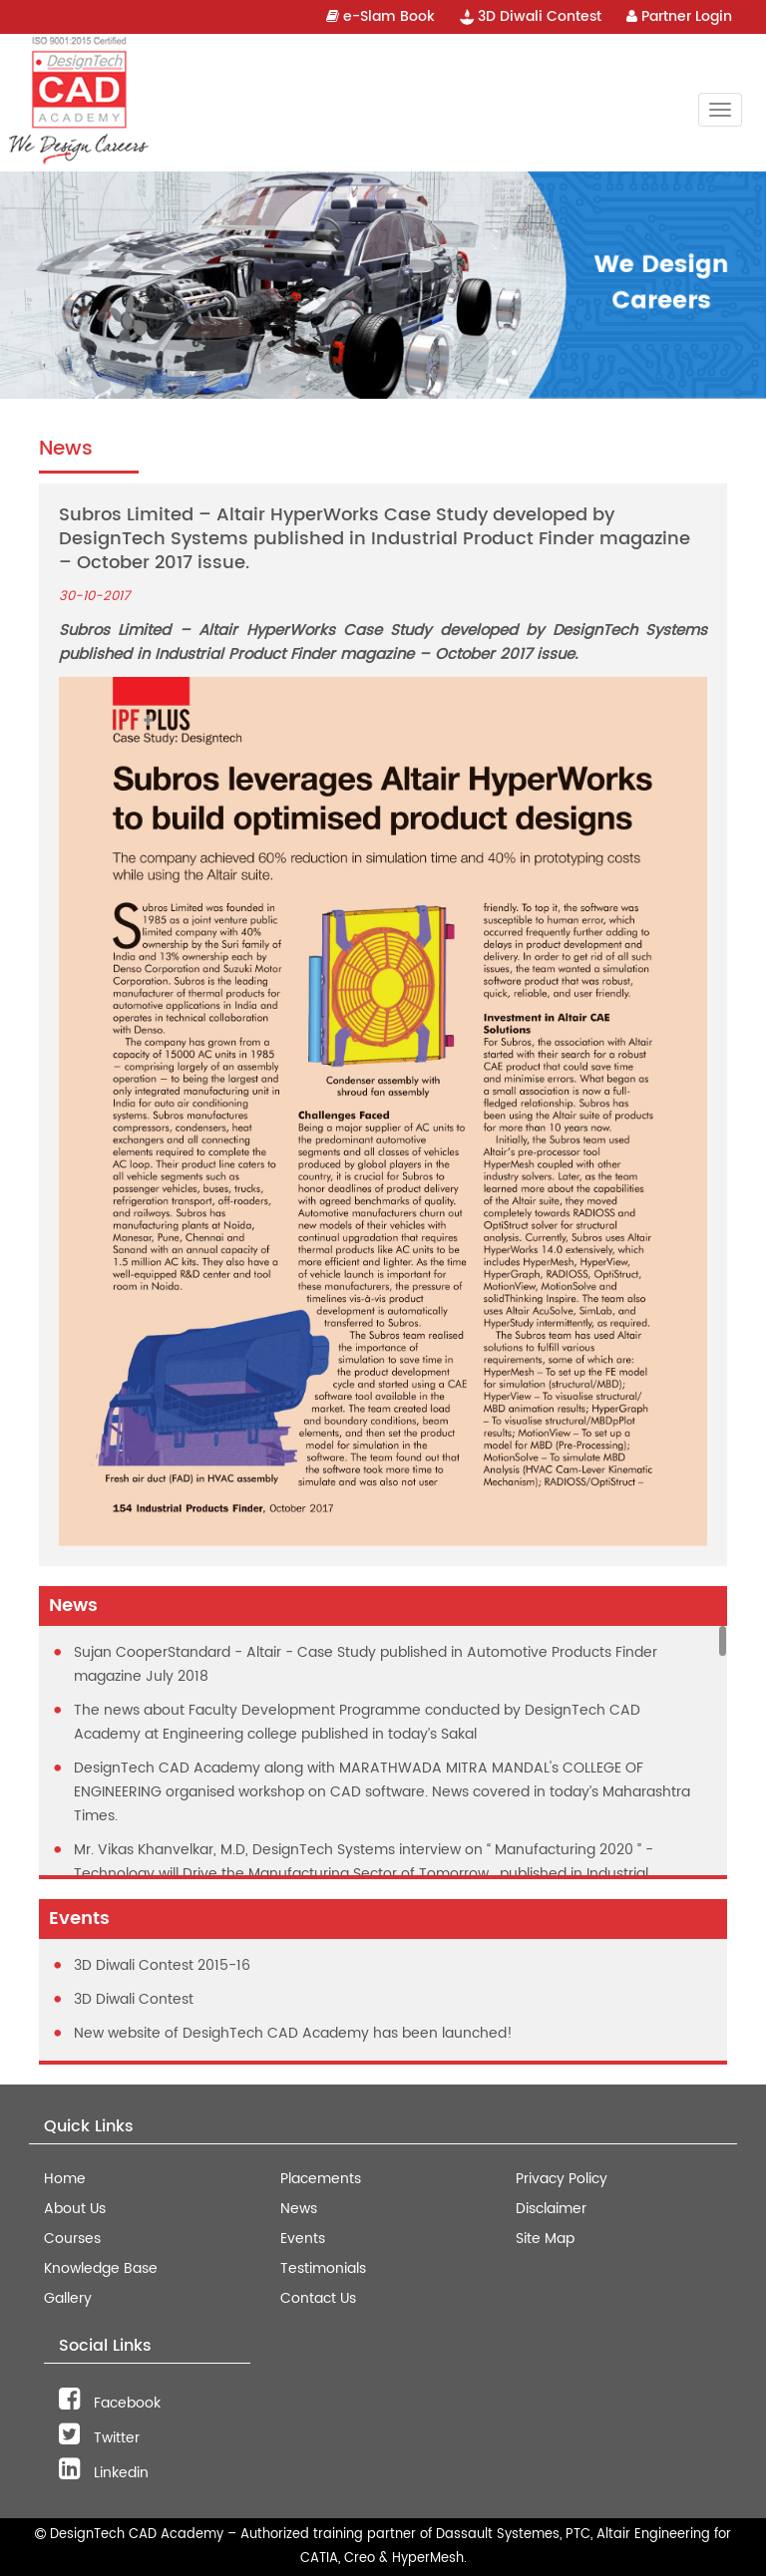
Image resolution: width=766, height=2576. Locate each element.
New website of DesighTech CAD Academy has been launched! (293, 2033)
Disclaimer (551, 2208)
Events (302, 2238)
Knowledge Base (101, 2268)
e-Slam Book (380, 16)
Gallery (68, 2298)
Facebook (110, 2403)
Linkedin (104, 2472)
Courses (72, 2238)
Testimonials (323, 2268)
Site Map (545, 2238)
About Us (75, 2208)
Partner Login (679, 16)
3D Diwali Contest (530, 16)
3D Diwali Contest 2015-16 (162, 1965)
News (298, 2208)
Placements (320, 2178)
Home (65, 2178)
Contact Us (318, 2298)
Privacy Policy (561, 2178)
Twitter (99, 2437)
